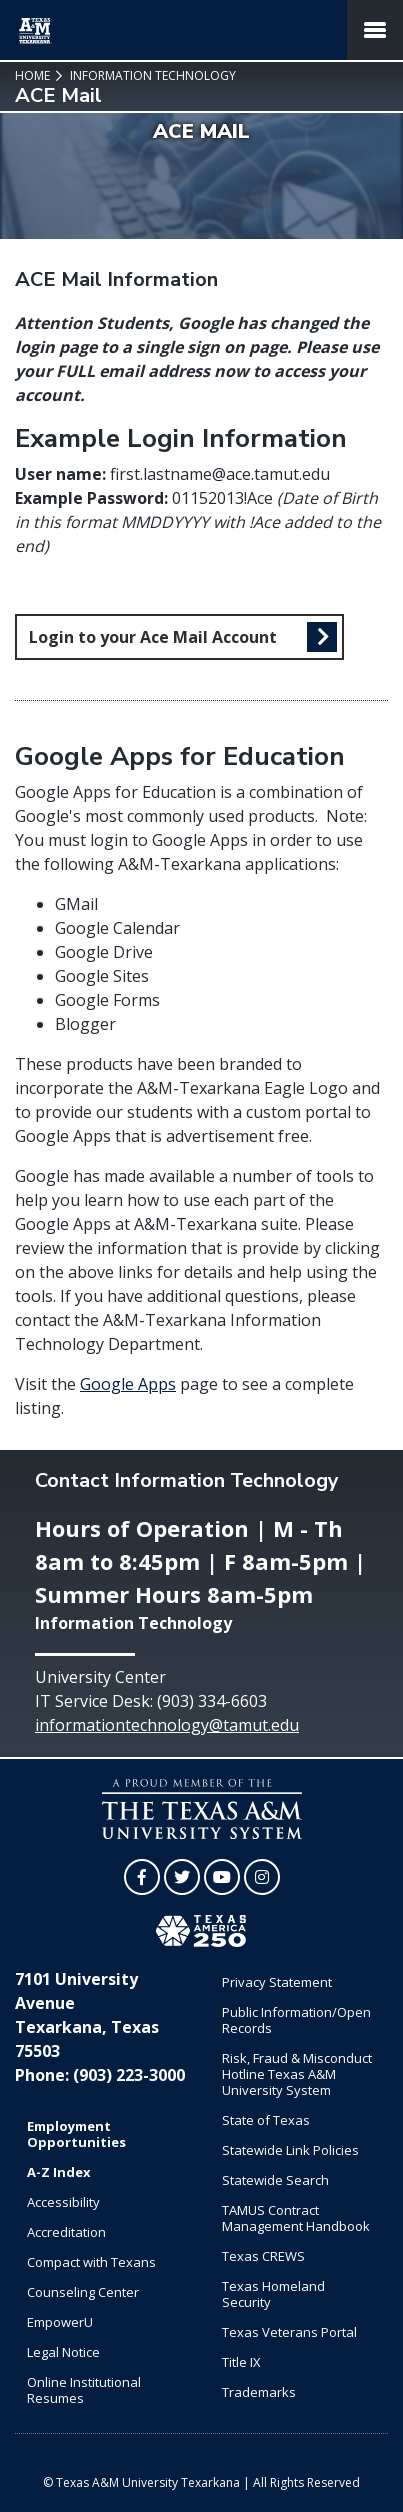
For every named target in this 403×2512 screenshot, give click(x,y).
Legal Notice (63, 2352)
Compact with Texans (91, 2262)
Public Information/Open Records (296, 2020)
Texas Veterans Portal (289, 2332)
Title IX (241, 2362)
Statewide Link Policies (290, 2150)
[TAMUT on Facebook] (142, 1877)
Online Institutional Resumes (84, 2390)
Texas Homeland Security (273, 2294)
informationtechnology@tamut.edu (167, 1725)
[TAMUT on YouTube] (222, 1877)
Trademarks (259, 2392)
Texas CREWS (263, 2256)
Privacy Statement (277, 1982)
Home (32, 75)
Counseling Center (83, 2292)
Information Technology (151, 75)
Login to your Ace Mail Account (153, 637)
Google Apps (128, 1384)
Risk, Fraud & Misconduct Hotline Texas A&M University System (297, 2074)
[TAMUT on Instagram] (262, 1877)
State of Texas (266, 2120)
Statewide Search (275, 2180)
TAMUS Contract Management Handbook (296, 2218)
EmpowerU (60, 2322)
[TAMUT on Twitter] (182, 1877)
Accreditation (66, 2232)
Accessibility (63, 2202)
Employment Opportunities (76, 2134)
